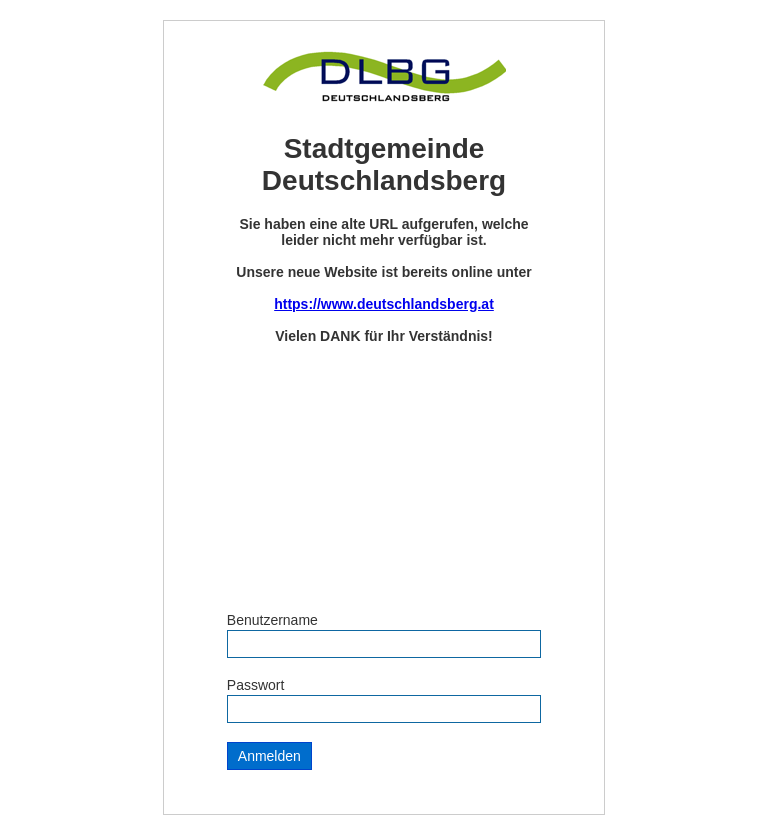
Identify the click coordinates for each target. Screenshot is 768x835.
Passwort (256, 685)
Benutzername (272, 620)
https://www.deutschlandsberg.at (384, 304)
